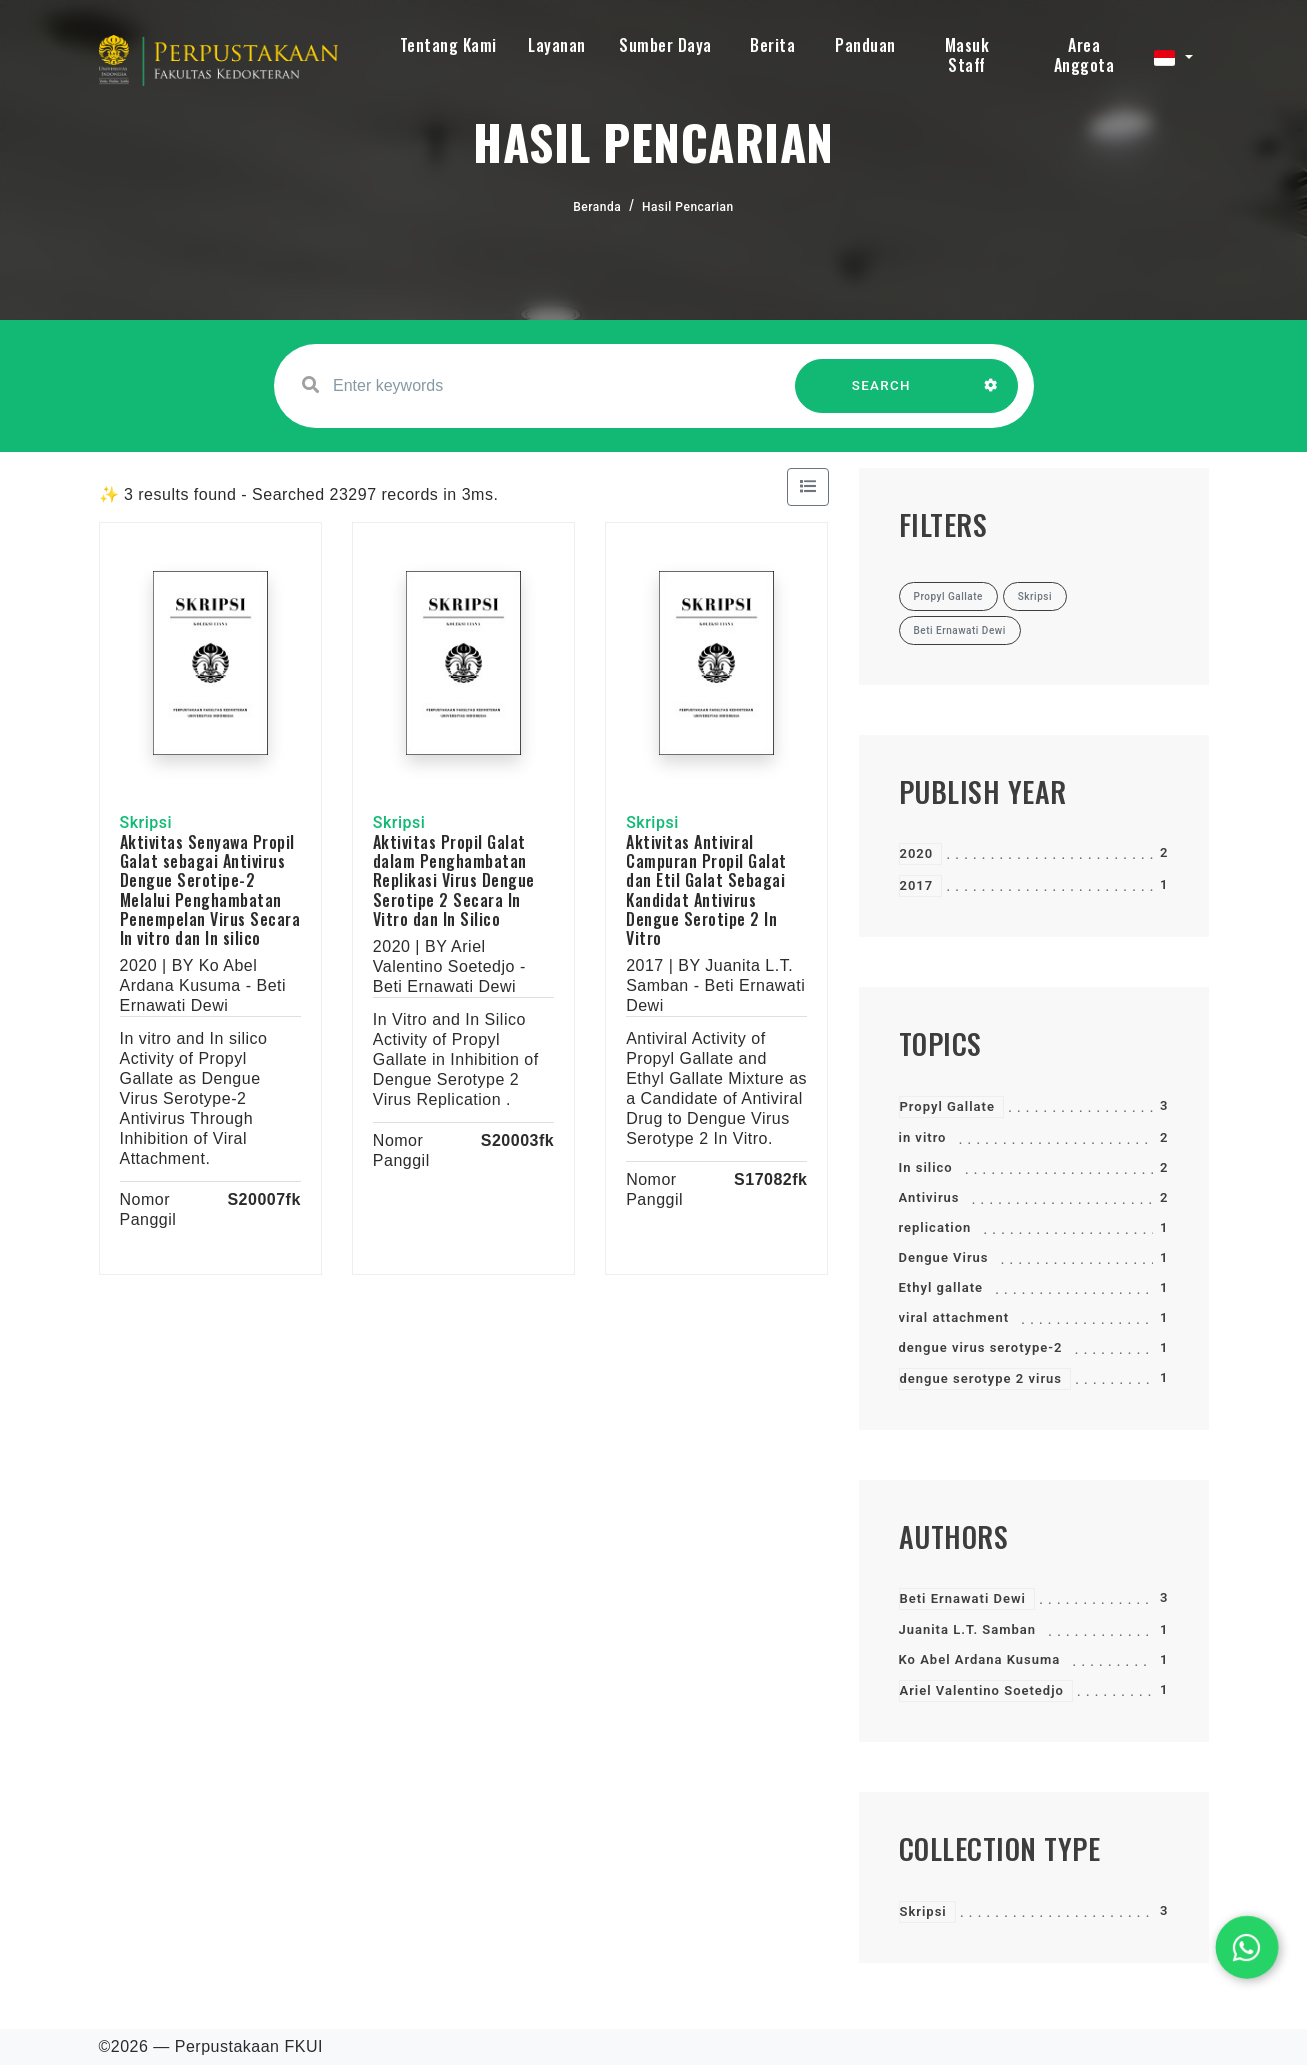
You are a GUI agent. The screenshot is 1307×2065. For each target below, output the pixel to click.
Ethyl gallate (941, 1287)
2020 (917, 853)
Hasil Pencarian (688, 207)
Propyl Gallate (947, 1106)
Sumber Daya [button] (665, 45)
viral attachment (954, 1317)
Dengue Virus (944, 1257)
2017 (917, 885)
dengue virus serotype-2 (981, 1347)
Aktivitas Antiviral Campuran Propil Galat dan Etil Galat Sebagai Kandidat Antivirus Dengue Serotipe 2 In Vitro (706, 890)
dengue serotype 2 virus (981, 1378)
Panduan (865, 45)
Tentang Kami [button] (448, 45)
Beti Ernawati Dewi (963, 1598)
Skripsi (923, 1911)
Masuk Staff (967, 55)
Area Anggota (1084, 55)
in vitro (923, 1137)
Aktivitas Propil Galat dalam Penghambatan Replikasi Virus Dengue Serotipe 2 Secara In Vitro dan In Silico (454, 880)
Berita (772, 45)
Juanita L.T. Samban (968, 1629)
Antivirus (929, 1197)
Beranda (597, 207)
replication (935, 1227)
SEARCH (881, 395)
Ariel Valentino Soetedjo (982, 1690)
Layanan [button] (557, 45)
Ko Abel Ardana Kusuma (980, 1659)
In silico (926, 1167)
